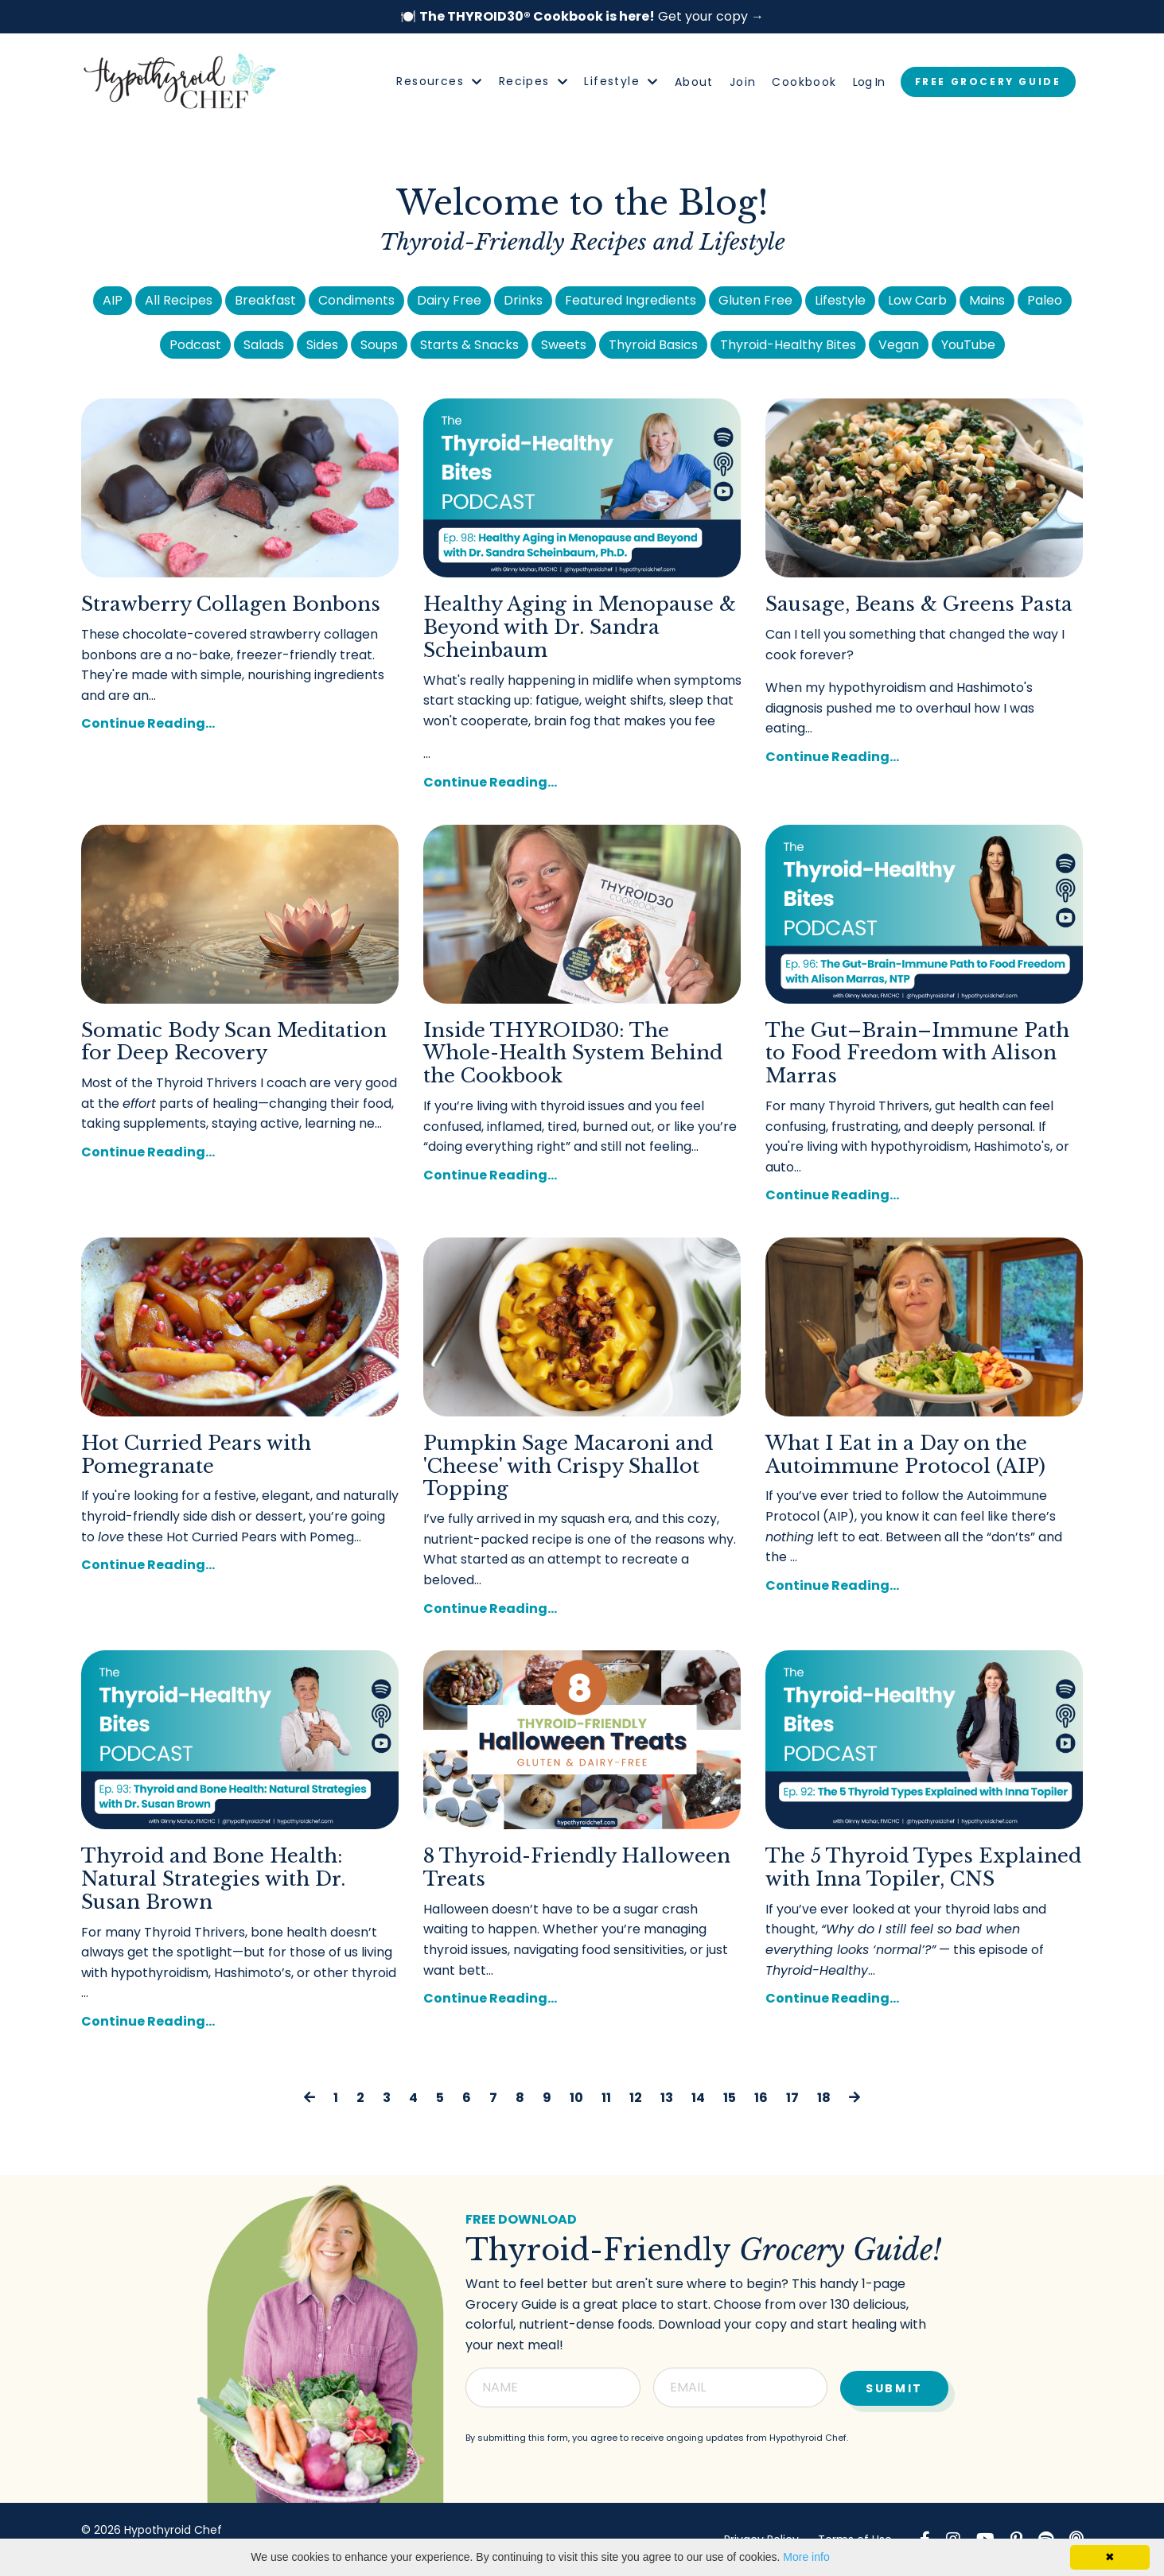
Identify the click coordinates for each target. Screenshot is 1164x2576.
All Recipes (178, 300)
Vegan (898, 345)
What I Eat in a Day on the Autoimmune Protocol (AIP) (905, 1455)
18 (824, 2097)
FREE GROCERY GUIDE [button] (988, 81)
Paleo (1044, 300)
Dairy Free (449, 300)
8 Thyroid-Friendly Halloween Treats (576, 1867)
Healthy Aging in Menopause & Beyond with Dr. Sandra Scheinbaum (579, 627)
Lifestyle (621, 81)
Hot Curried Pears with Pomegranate (196, 1455)
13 (666, 2097)
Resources (439, 81)
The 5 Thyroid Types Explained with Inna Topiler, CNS (923, 1867)
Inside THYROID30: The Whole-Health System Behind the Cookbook (572, 1054)
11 (606, 2097)
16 (761, 2097)
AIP (113, 300)
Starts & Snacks (469, 345)
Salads (263, 345)
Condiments (356, 300)
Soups (379, 345)
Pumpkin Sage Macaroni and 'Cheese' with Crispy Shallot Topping (568, 1466)
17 (792, 2097)
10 (576, 2097)
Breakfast (265, 300)
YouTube (968, 345)
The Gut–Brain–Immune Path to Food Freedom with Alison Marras (917, 1054)
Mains (987, 300)
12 (635, 2097)
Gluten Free (755, 300)
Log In (869, 82)
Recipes (534, 81)
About (694, 82)
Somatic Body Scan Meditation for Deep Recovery (234, 1042)
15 (729, 2097)
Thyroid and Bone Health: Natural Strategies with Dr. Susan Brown (213, 1879)
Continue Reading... (148, 723)
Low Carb (917, 300)
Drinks (523, 300)
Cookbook (804, 82)
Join (743, 82)
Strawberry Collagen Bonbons (230, 604)
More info (806, 2557)
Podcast (195, 345)
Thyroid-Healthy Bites (788, 345)
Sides (322, 345)
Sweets (563, 345)
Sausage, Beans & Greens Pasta (919, 604)
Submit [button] (893, 2385)
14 (698, 2097)
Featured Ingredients (630, 300)
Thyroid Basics (653, 345)
